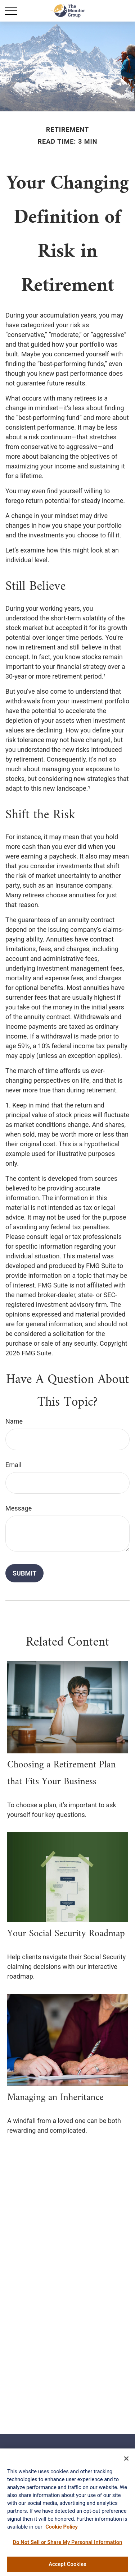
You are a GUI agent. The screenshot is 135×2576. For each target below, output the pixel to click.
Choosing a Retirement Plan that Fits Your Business (61, 1773)
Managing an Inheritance (55, 2097)
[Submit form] (24, 1573)
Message (18, 1508)
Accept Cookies (67, 2565)
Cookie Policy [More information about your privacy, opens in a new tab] (61, 2528)
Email (13, 1465)
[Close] (126, 2460)
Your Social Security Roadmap (66, 1933)
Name (14, 1421)
